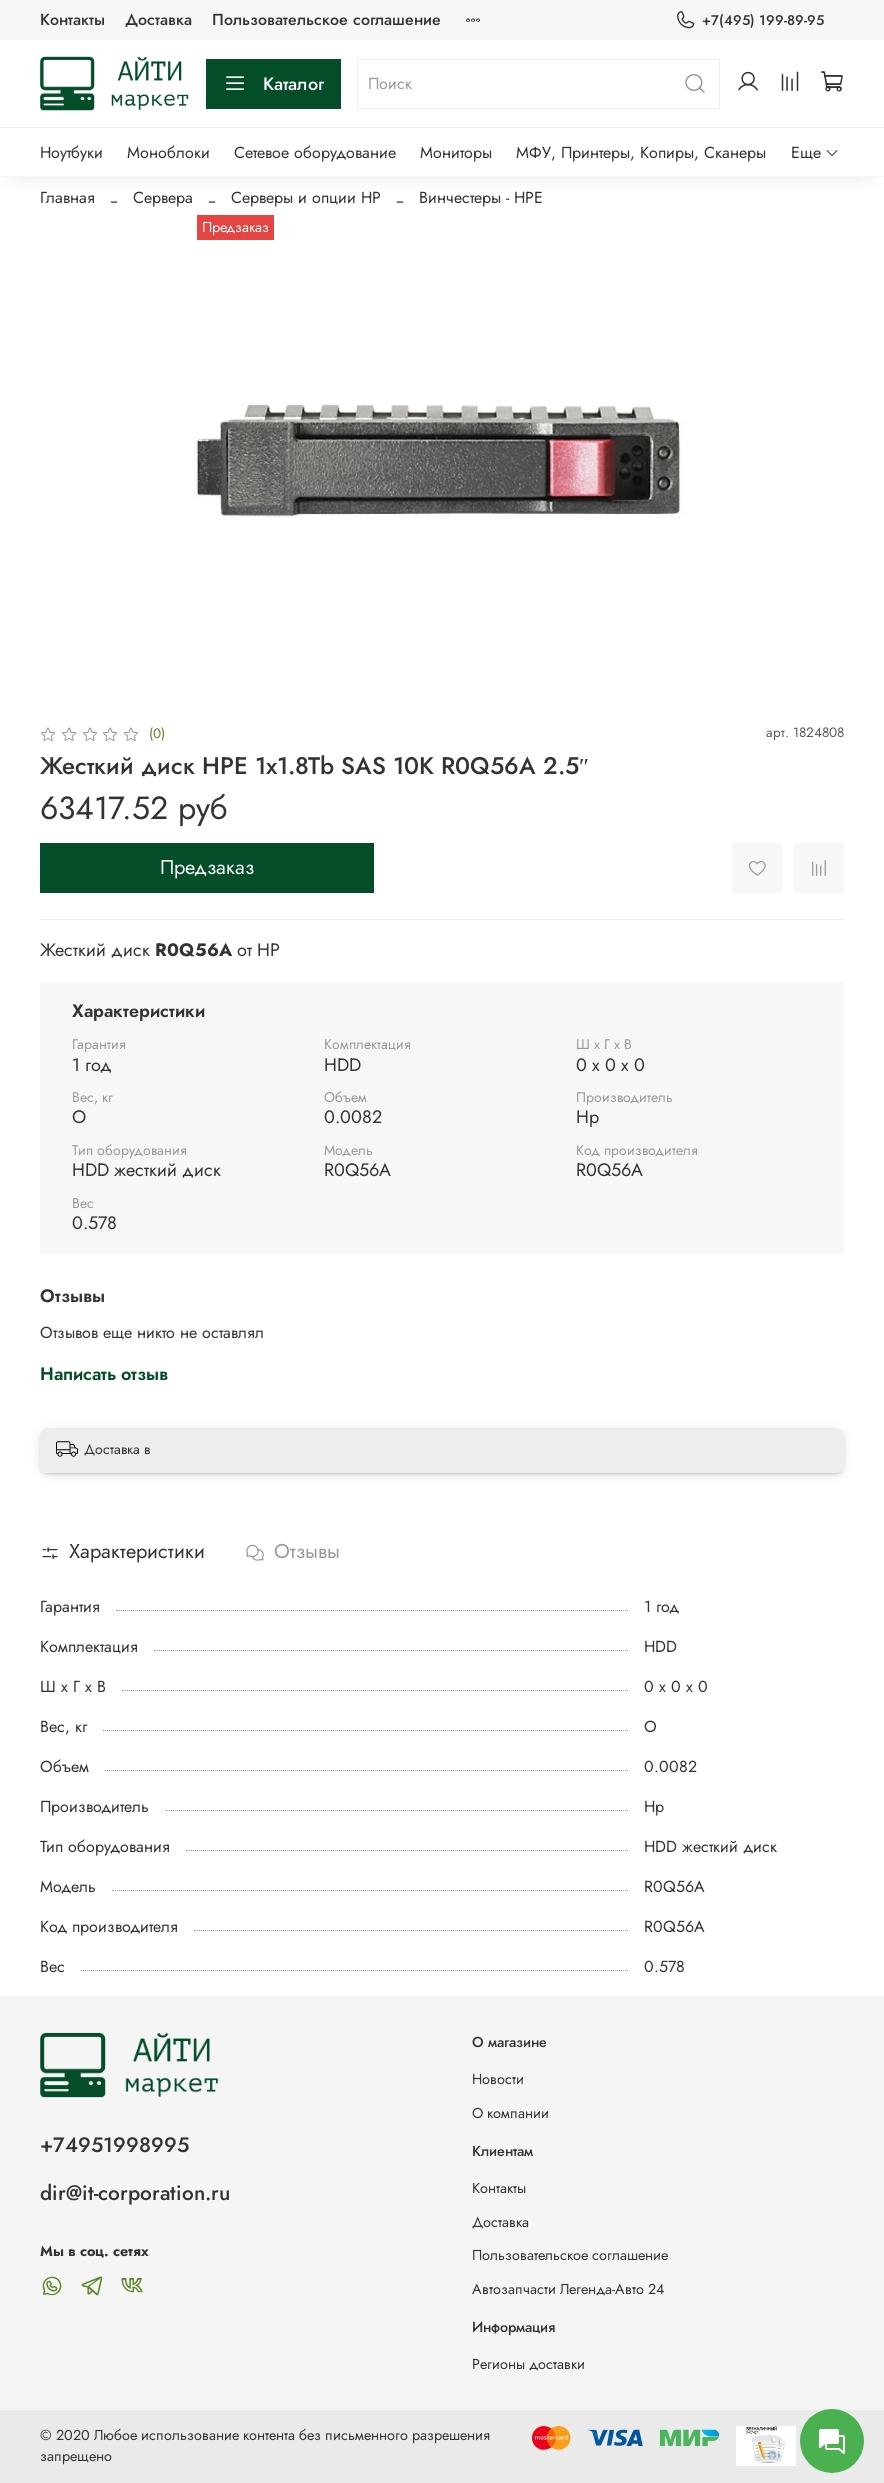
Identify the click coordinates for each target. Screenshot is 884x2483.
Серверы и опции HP (306, 197)
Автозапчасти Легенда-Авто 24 (568, 2289)
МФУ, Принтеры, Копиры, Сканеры (641, 152)
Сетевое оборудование (315, 152)
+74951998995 (114, 2145)
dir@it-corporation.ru (135, 2193)
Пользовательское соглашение (326, 19)
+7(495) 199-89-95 (749, 20)
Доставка (158, 19)
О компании (510, 2113)
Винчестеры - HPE (481, 197)
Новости (498, 2079)
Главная (67, 197)
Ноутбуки (71, 152)
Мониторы (456, 152)
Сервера (163, 197)
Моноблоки (168, 152)
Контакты (72, 19)
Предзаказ (207, 867)
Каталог (273, 84)
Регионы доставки (528, 2364)
